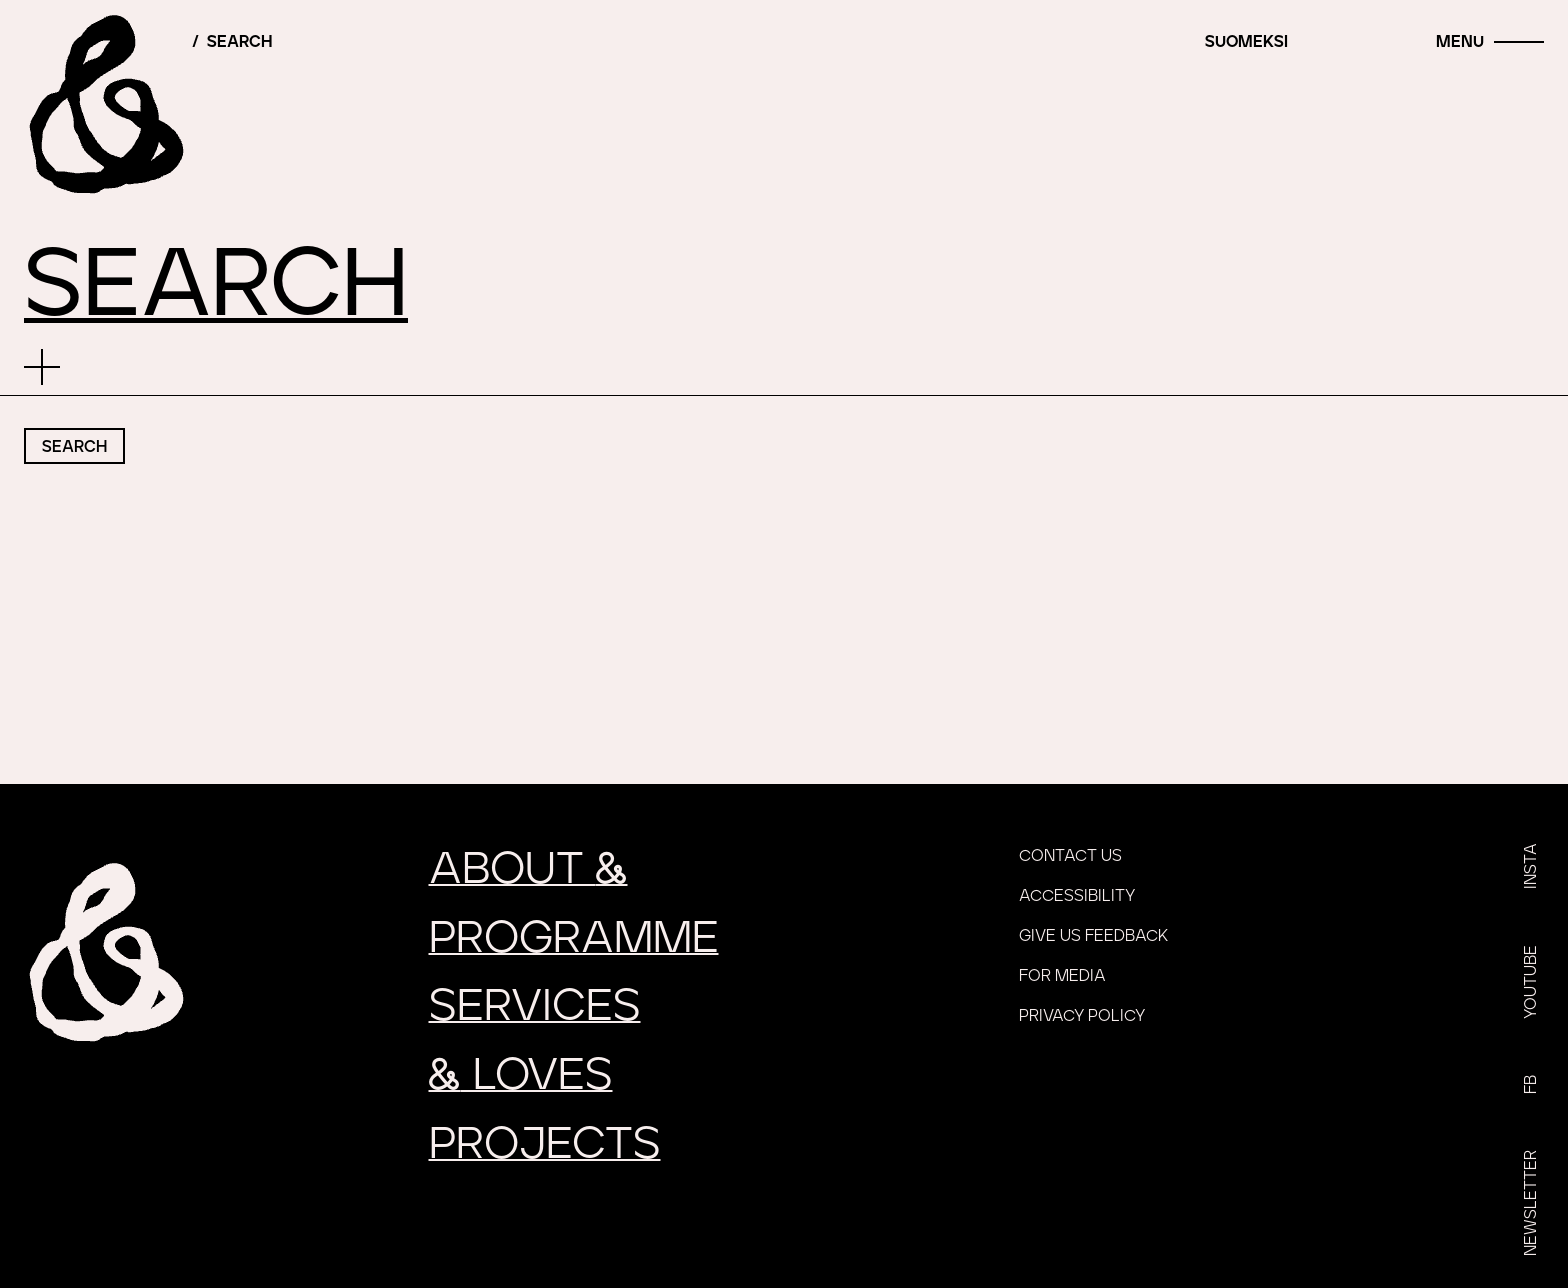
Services (535, 1006)
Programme (574, 938)
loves (521, 1075)
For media (1062, 976)
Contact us (1070, 856)
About (528, 869)
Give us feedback (1093, 936)
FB (1531, 1084)
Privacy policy (1082, 1016)
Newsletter (1531, 1203)
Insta (1531, 866)
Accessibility (1077, 896)
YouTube (1531, 982)
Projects (545, 1144)
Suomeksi (1246, 42)
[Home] (105, 105)
